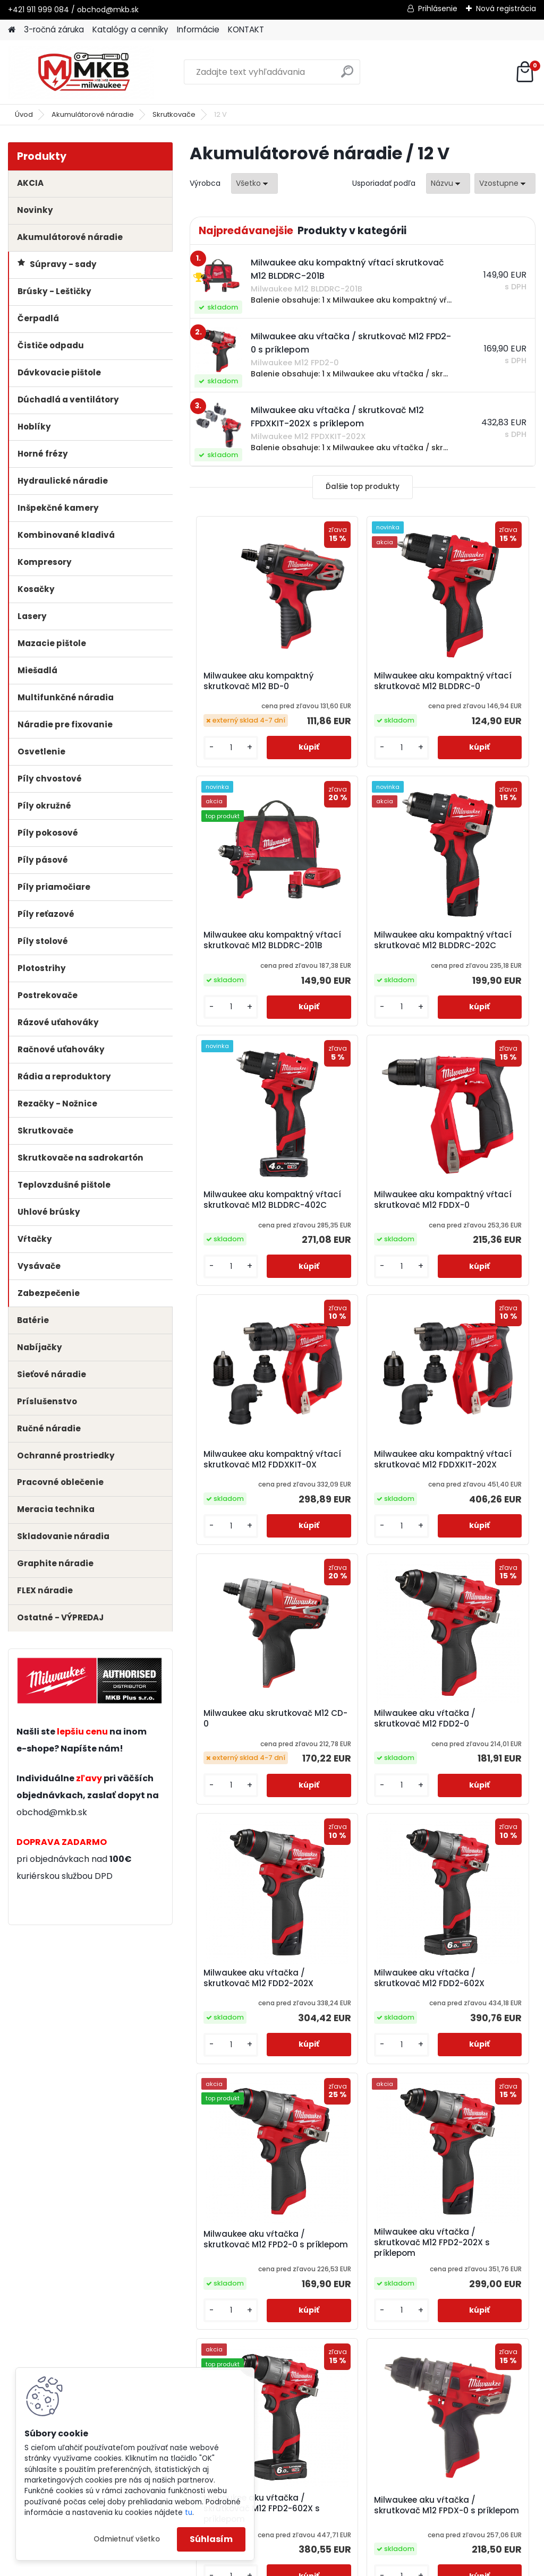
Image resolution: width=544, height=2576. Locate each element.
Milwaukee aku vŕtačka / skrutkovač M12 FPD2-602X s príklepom (475, 1816)
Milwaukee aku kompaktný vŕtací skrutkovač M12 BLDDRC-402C (354, 975)
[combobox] (448, 183)
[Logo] (81, 72)
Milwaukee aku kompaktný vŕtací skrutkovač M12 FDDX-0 (477, 975)
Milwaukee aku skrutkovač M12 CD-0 (475, 1253)
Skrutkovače (174, 114)
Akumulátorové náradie (93, 114)
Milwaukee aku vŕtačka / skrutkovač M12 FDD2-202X (360, 1538)
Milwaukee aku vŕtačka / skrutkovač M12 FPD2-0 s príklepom (244, 1816)
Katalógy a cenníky (130, 29)
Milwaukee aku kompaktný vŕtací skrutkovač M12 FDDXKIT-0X (238, 1259)
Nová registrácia (506, 8)
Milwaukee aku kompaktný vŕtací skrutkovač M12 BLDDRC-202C (238, 978)
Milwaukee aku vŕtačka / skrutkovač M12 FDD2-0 (244, 1540)
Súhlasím (211, 2539)
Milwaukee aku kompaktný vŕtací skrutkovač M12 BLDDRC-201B (469, 694)
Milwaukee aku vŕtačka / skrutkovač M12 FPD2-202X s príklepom (360, 1819)
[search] (347, 75)
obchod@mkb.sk (51, 1812)
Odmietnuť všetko (127, 2539)
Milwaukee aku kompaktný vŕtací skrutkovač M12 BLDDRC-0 (354, 692)
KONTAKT (246, 29)
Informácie (198, 29)
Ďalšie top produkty (363, 487)
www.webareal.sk (315, 2565)
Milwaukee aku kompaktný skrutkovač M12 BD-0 (244, 689)
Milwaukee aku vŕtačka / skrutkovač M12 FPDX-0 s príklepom (360, 2100)
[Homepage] (11, 30)
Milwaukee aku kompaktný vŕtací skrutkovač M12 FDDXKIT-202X (354, 1259)
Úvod (24, 114)
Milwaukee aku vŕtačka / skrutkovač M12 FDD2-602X (475, 1538)
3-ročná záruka (54, 29)
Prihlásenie (437, 8)
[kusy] (217, 772)
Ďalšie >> (381, 2233)
